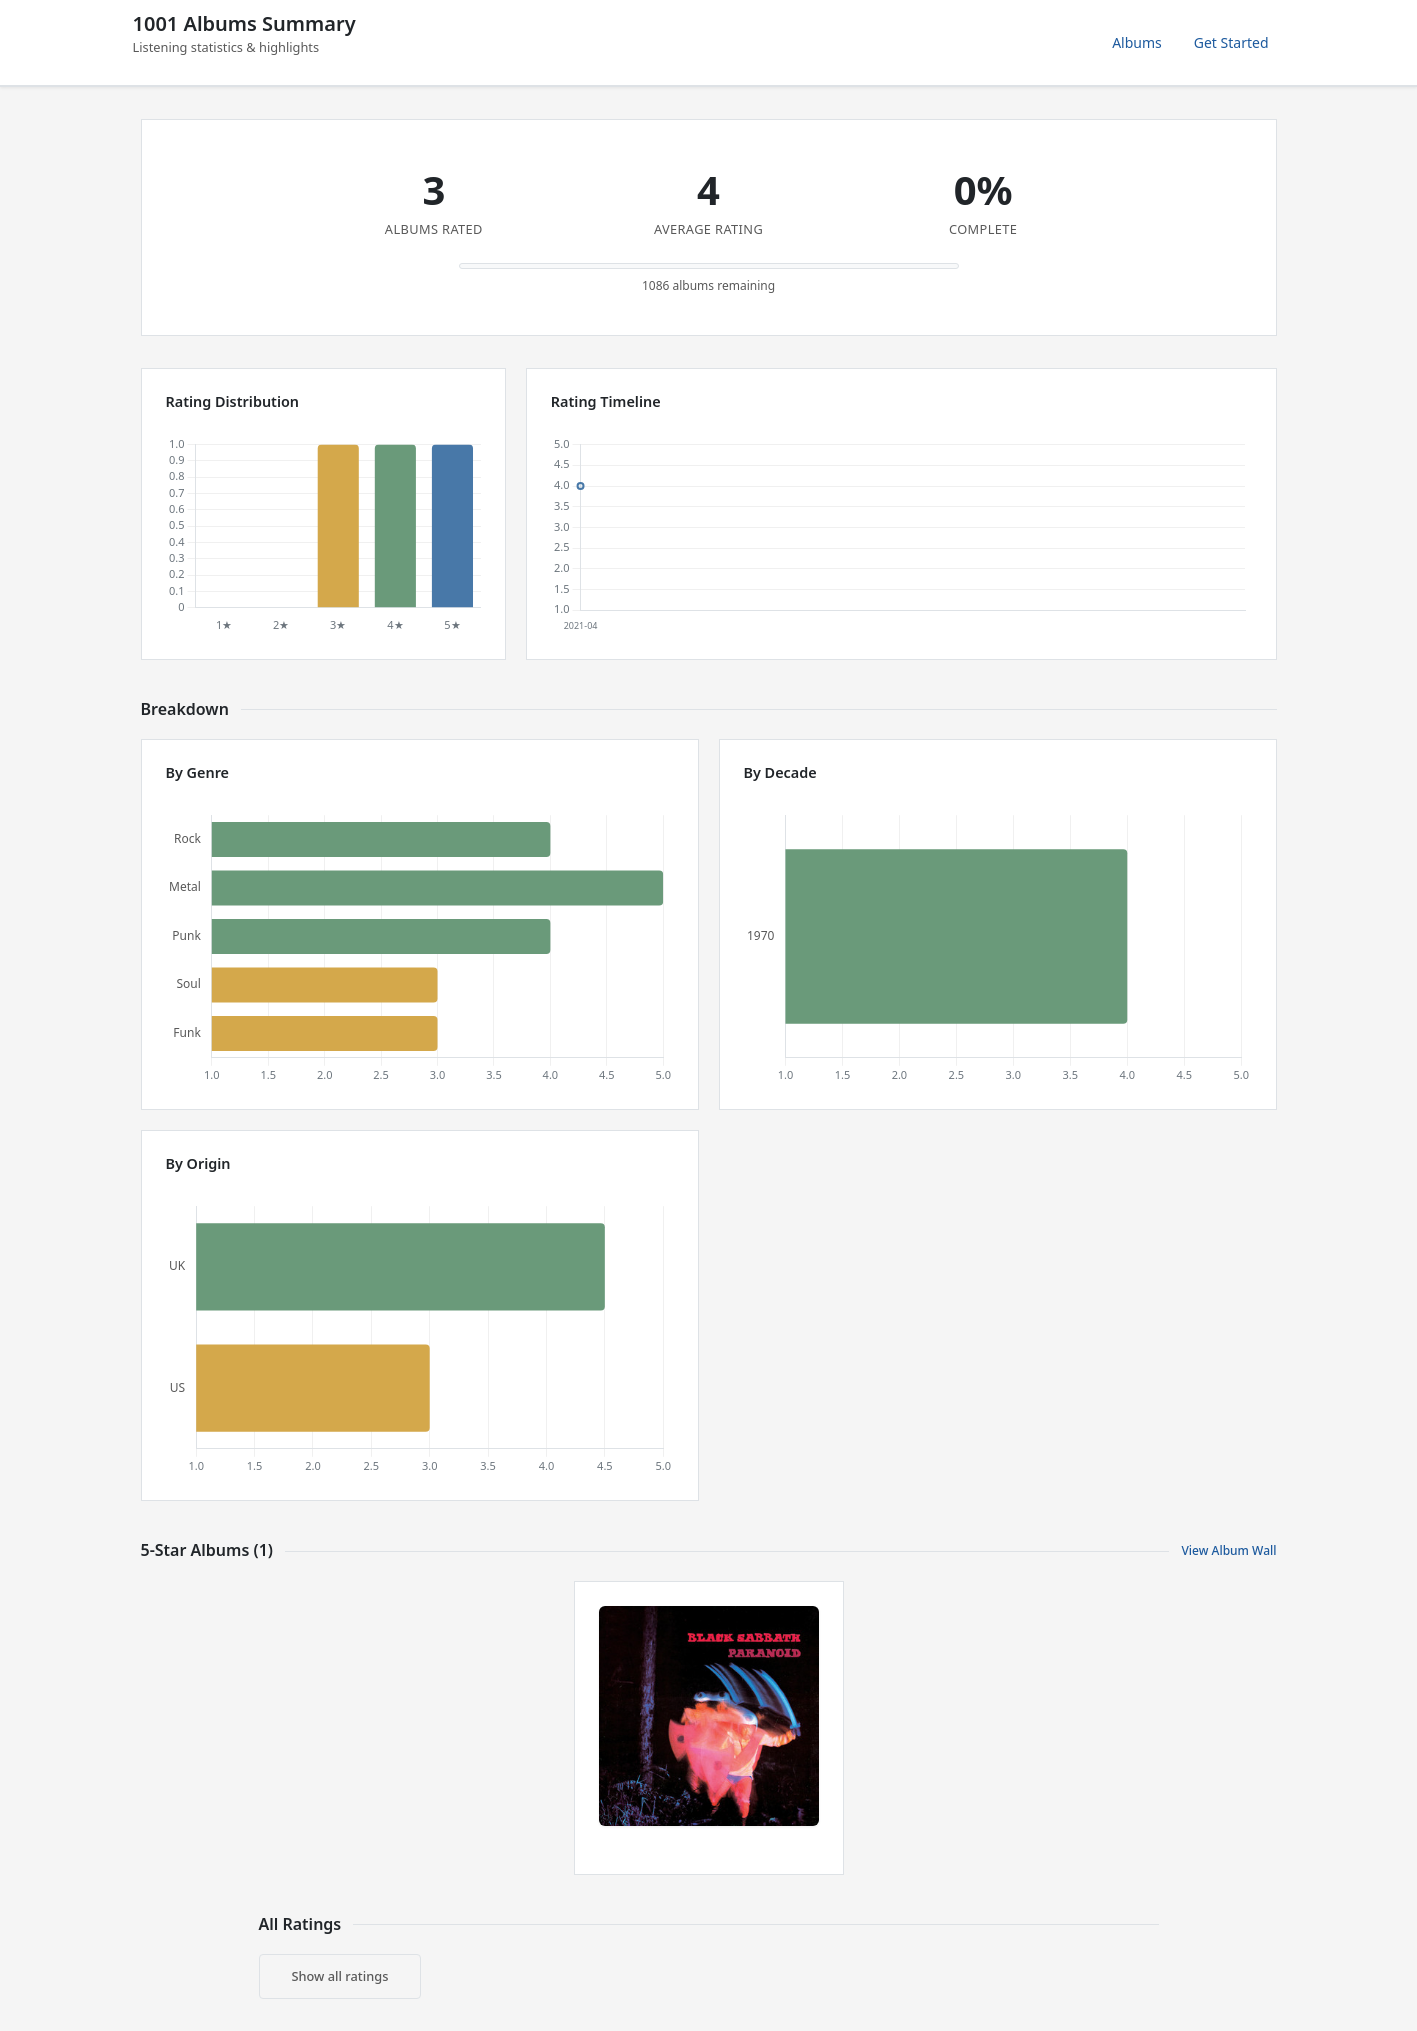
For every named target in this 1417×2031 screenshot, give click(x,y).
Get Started (1231, 42)
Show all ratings (340, 1976)
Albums (1137, 42)
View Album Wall (1228, 1550)
